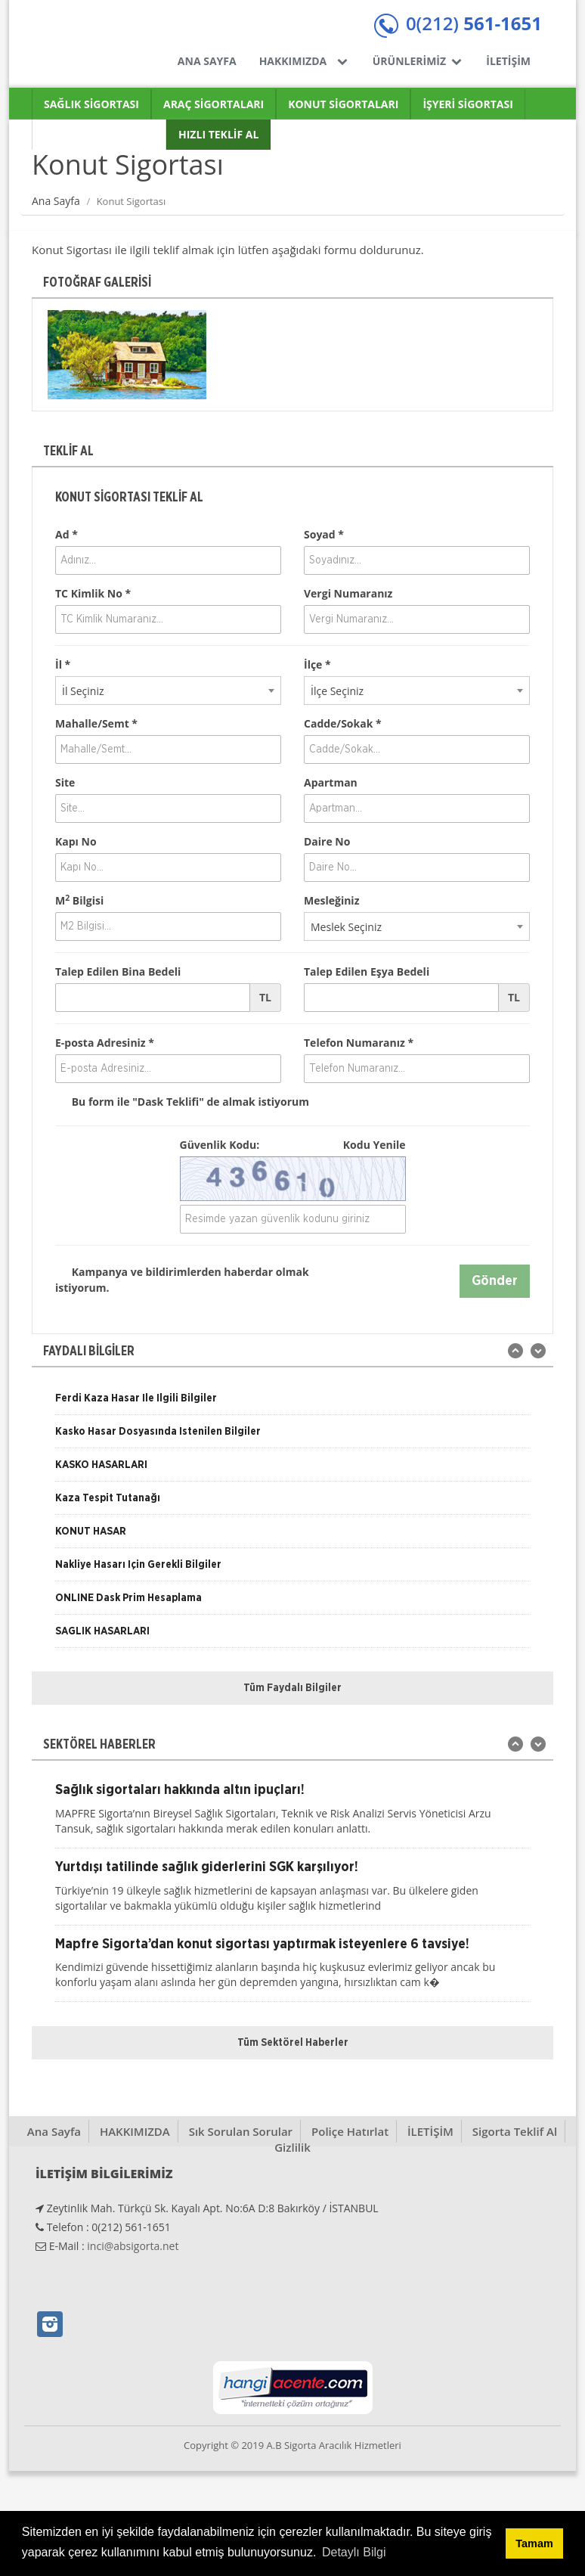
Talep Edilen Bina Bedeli (118, 971)
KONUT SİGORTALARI (343, 104)
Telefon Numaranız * (358, 1042)
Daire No (327, 841)
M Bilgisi (79, 900)
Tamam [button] (533, 2543)
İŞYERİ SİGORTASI (467, 104)
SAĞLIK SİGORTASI (91, 104)
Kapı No (76, 841)
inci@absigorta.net (132, 2246)
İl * (62, 664)
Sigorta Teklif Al (514, 2131)
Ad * (66, 534)
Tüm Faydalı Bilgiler (292, 1688)
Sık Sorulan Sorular (240, 2131)
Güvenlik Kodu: (293, 1145)
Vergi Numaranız (348, 593)
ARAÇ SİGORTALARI (213, 104)
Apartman (331, 782)
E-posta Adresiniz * (104, 1042)
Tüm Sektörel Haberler (292, 2043)
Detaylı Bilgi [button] (353, 2552)
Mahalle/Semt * (96, 723)
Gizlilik (292, 2147)
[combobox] (168, 690)
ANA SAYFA (207, 61)
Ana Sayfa (56, 201)
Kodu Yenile (374, 1144)
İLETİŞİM (508, 61)
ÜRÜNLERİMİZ (418, 61)
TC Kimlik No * (93, 593)
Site (65, 782)
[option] (127, 354)
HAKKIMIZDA (304, 61)
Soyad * (324, 534)
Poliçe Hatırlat (349, 2131)
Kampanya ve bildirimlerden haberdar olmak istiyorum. (182, 1279)
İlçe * (317, 664)
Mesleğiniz (331, 900)
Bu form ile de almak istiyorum (182, 1102)
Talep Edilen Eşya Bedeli (366, 971)
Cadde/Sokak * (343, 723)
